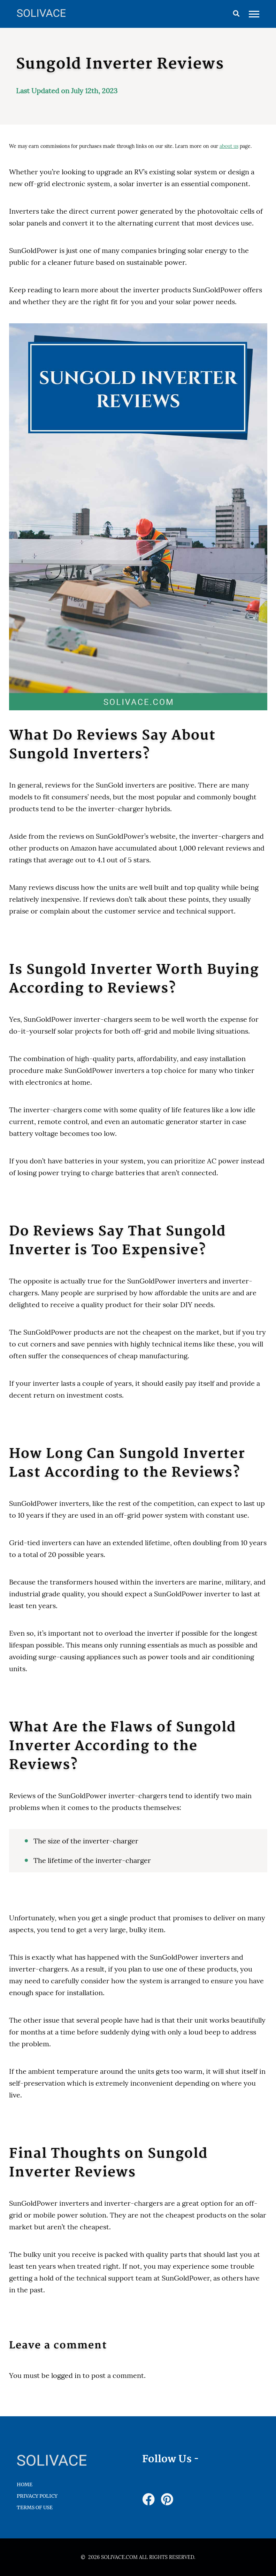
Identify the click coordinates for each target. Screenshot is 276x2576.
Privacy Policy (37, 2496)
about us (229, 146)
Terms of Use (35, 2507)
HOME (24, 2484)
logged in (66, 2375)
